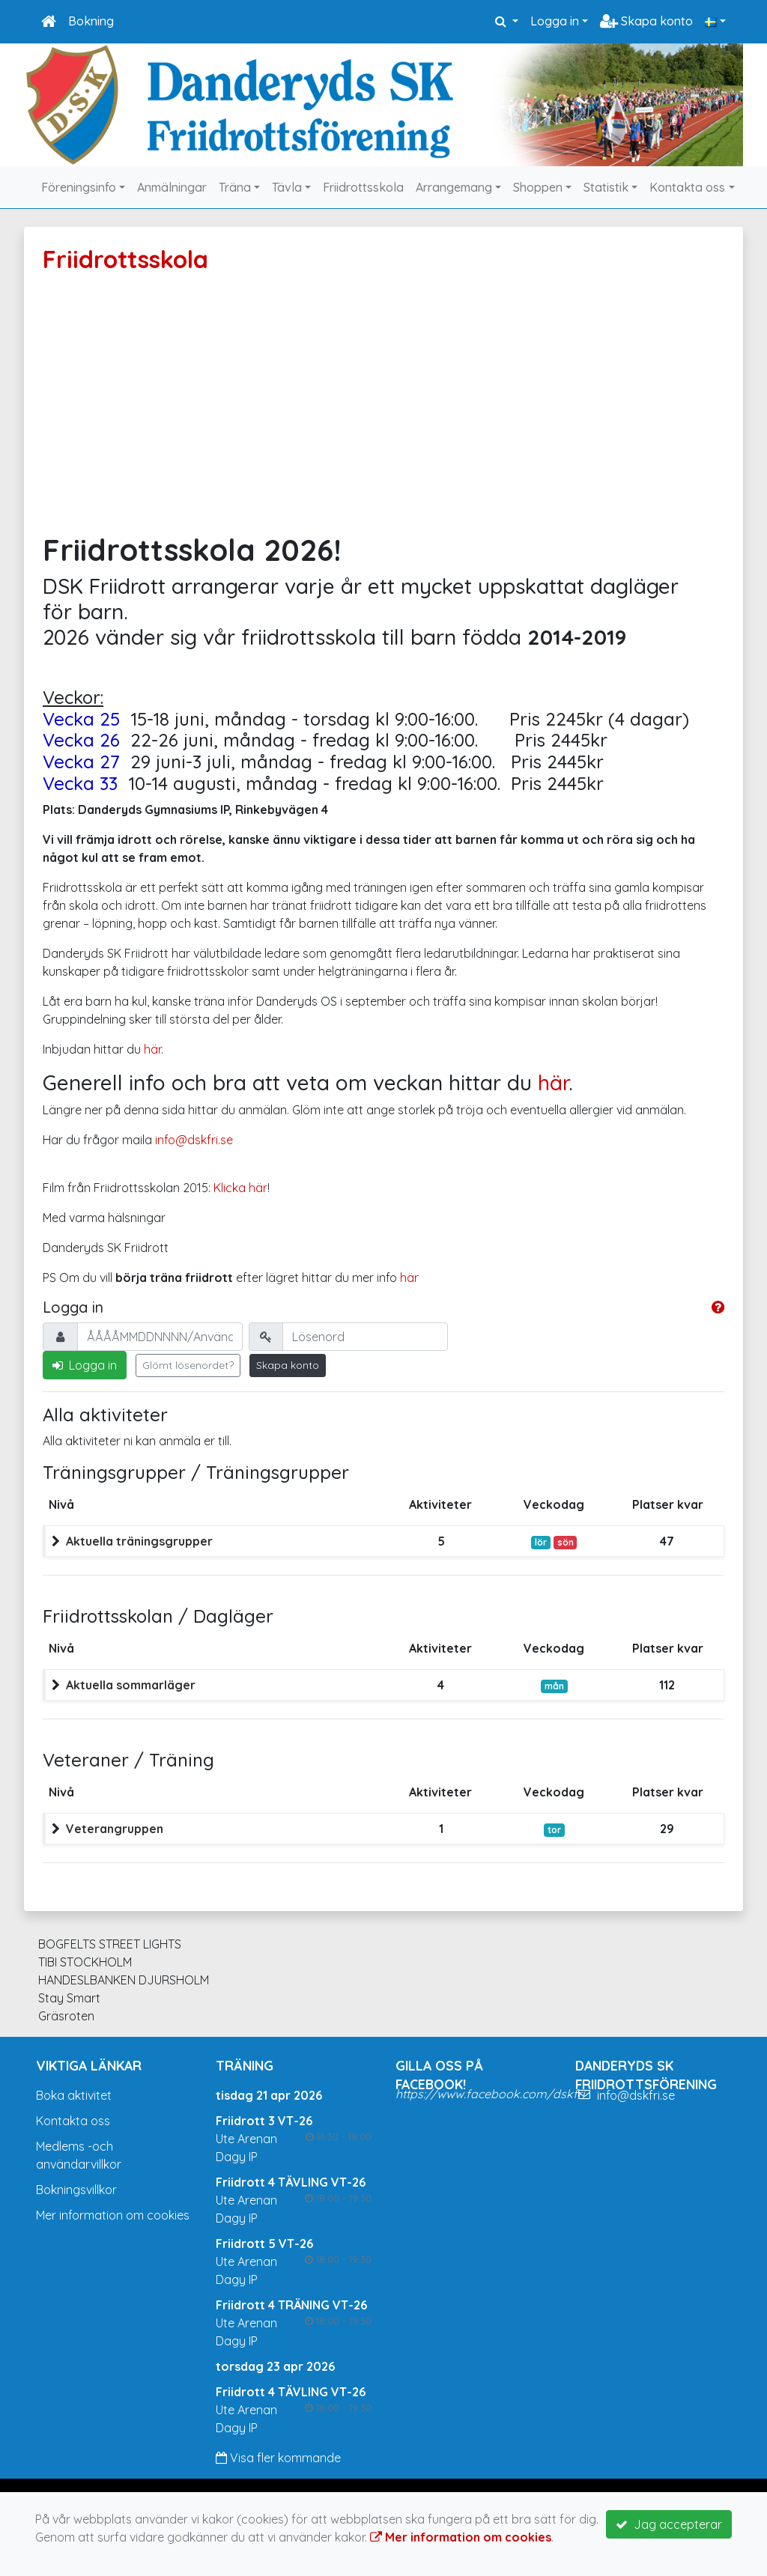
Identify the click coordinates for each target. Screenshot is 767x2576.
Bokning (91, 20)
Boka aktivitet (74, 2095)
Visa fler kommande (278, 2457)
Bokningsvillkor (76, 2189)
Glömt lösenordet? (188, 1365)
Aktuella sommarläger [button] (130, 1684)
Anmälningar (172, 187)
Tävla (287, 187)
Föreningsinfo (78, 187)
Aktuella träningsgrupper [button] (139, 1541)
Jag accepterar (669, 2524)
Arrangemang (454, 187)
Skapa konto (646, 20)
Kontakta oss (687, 187)
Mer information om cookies (113, 2215)
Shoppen (538, 187)
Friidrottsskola (363, 187)
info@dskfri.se (194, 1139)
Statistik (605, 187)
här (152, 1049)
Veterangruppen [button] (114, 1828)
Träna (235, 187)
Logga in (554, 20)
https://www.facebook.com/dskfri (489, 2093)
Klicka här (240, 1187)
